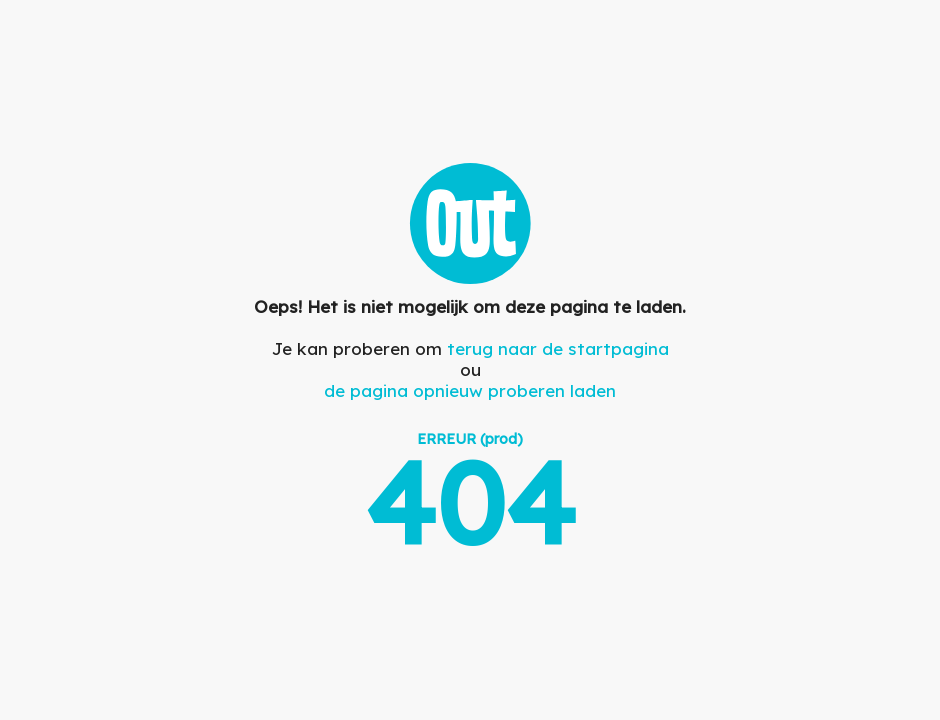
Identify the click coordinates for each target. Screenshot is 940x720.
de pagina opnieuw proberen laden (470, 390)
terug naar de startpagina (558, 348)
